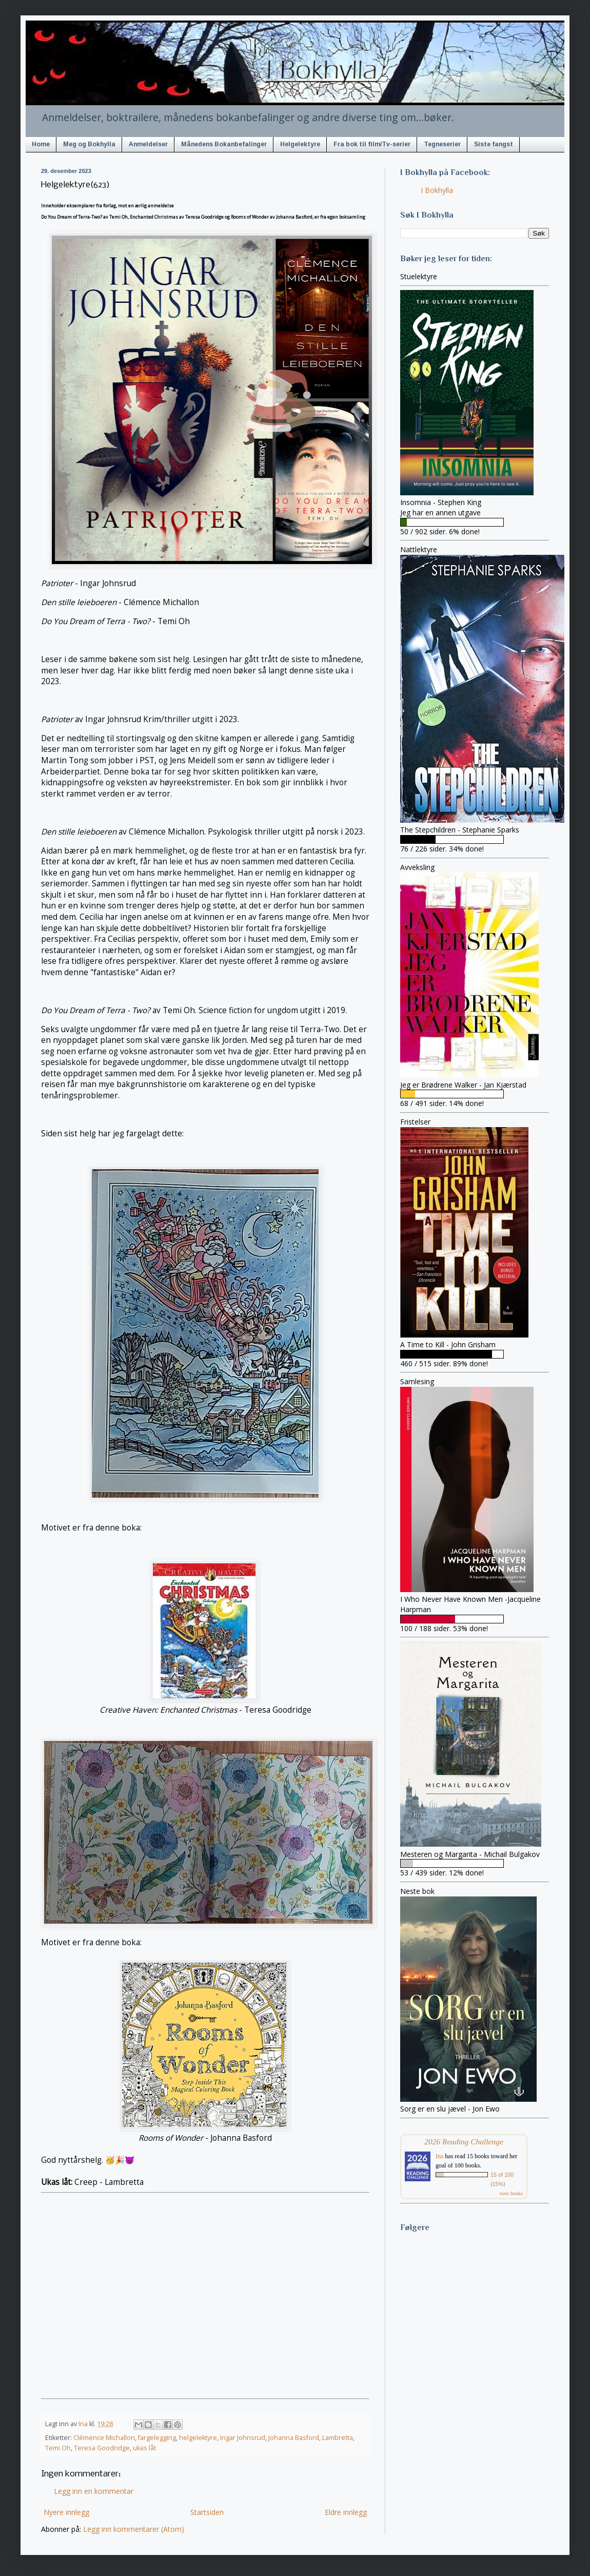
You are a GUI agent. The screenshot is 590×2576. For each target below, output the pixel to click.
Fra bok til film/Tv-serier (371, 144)
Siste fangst (493, 144)
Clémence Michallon (104, 2437)
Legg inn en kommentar (93, 2491)
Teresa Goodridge (102, 2448)
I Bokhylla (437, 190)
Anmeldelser (148, 144)
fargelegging (157, 2437)
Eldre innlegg (346, 2512)
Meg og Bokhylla (89, 144)
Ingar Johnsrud (242, 2437)
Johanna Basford (293, 2437)
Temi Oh (58, 2448)
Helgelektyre (300, 144)
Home (41, 144)
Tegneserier (442, 144)
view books (511, 2193)
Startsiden (207, 2512)
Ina (439, 2156)
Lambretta (337, 2437)
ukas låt (144, 2448)
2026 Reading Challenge (463, 2141)
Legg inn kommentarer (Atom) (133, 2529)
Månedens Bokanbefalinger (224, 144)
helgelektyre (198, 2437)
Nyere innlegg (66, 2512)
